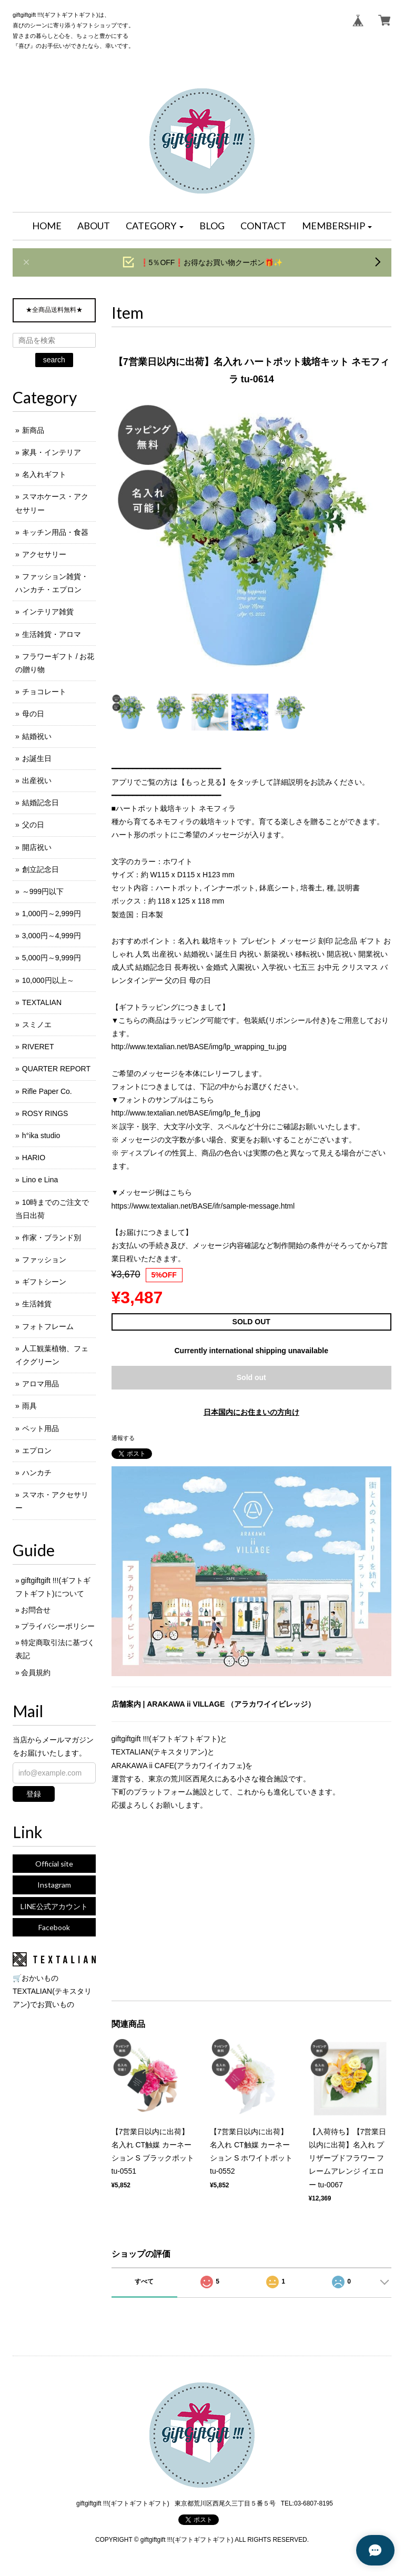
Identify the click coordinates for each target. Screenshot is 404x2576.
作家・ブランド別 (51, 1237)
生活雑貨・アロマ (51, 634)
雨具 (29, 1406)
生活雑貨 (37, 1304)
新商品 (33, 430)
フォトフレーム (48, 1326)
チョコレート (44, 691)
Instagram (54, 1884)
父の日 (33, 824)
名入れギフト (44, 474)
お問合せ (35, 1610)
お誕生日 (37, 758)
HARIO (33, 1157)
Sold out (251, 1377)
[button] (154, 226)
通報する (123, 1438)
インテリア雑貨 (48, 611)
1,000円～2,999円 (51, 913)
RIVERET (38, 1046)
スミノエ (37, 1024)
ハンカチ (37, 1472)
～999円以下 (43, 891)
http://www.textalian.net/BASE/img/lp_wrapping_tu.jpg (199, 1046)
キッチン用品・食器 (55, 532)
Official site (54, 1863)
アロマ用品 (40, 1384)
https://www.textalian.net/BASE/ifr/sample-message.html (203, 1206)
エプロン (37, 1450)
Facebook (54, 1927)
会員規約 (35, 1672)
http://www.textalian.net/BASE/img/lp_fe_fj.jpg (186, 1113)
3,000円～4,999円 (51, 935)
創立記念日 (40, 869)
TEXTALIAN (42, 1002)
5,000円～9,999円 (51, 958)
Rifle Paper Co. (47, 1091)
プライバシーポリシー (58, 1626)
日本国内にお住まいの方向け (251, 1412)
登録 (33, 1794)
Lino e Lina (40, 1179)
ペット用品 (40, 1428)
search (54, 360)
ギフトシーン (44, 1281)
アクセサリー (44, 554)
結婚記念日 (40, 802)
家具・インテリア (51, 452)
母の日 (33, 713)
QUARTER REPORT (56, 1068)
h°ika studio (41, 1135)
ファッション (44, 1259)
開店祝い (37, 847)
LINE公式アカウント (54, 1906)
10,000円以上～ (48, 980)
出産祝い (37, 780)
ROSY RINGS (45, 1113)
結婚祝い (37, 736)
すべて (144, 2281)
